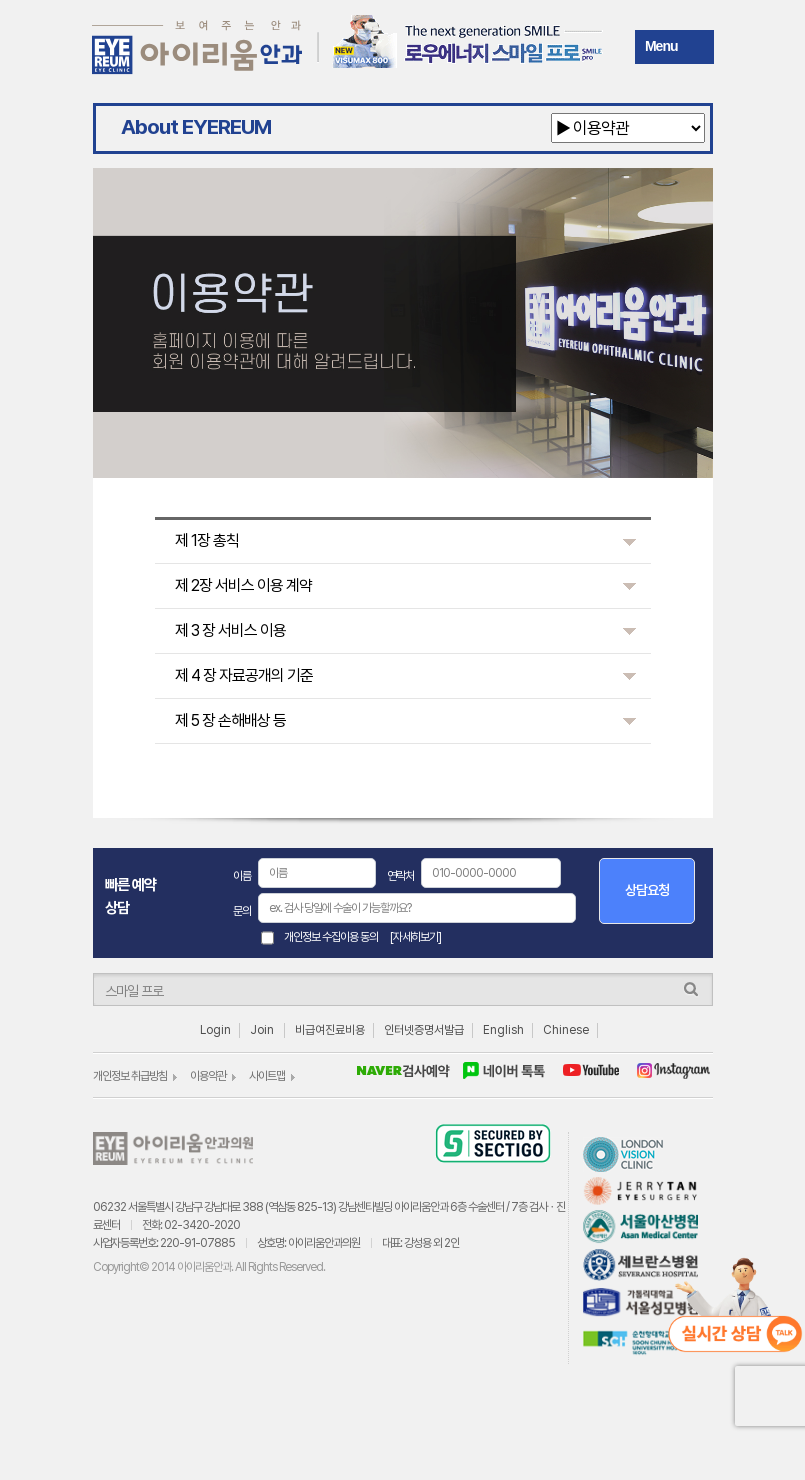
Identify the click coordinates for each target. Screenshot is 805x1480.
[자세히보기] (415, 937)
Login (215, 1030)
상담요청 (647, 890)
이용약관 (208, 1076)
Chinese (566, 1030)
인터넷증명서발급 (424, 1030)
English (503, 1030)
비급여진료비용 (330, 1030)
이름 (242, 876)
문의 (242, 911)
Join (262, 1030)
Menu (661, 46)
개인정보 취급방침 (130, 1076)
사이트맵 (267, 1076)
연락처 (400, 876)
